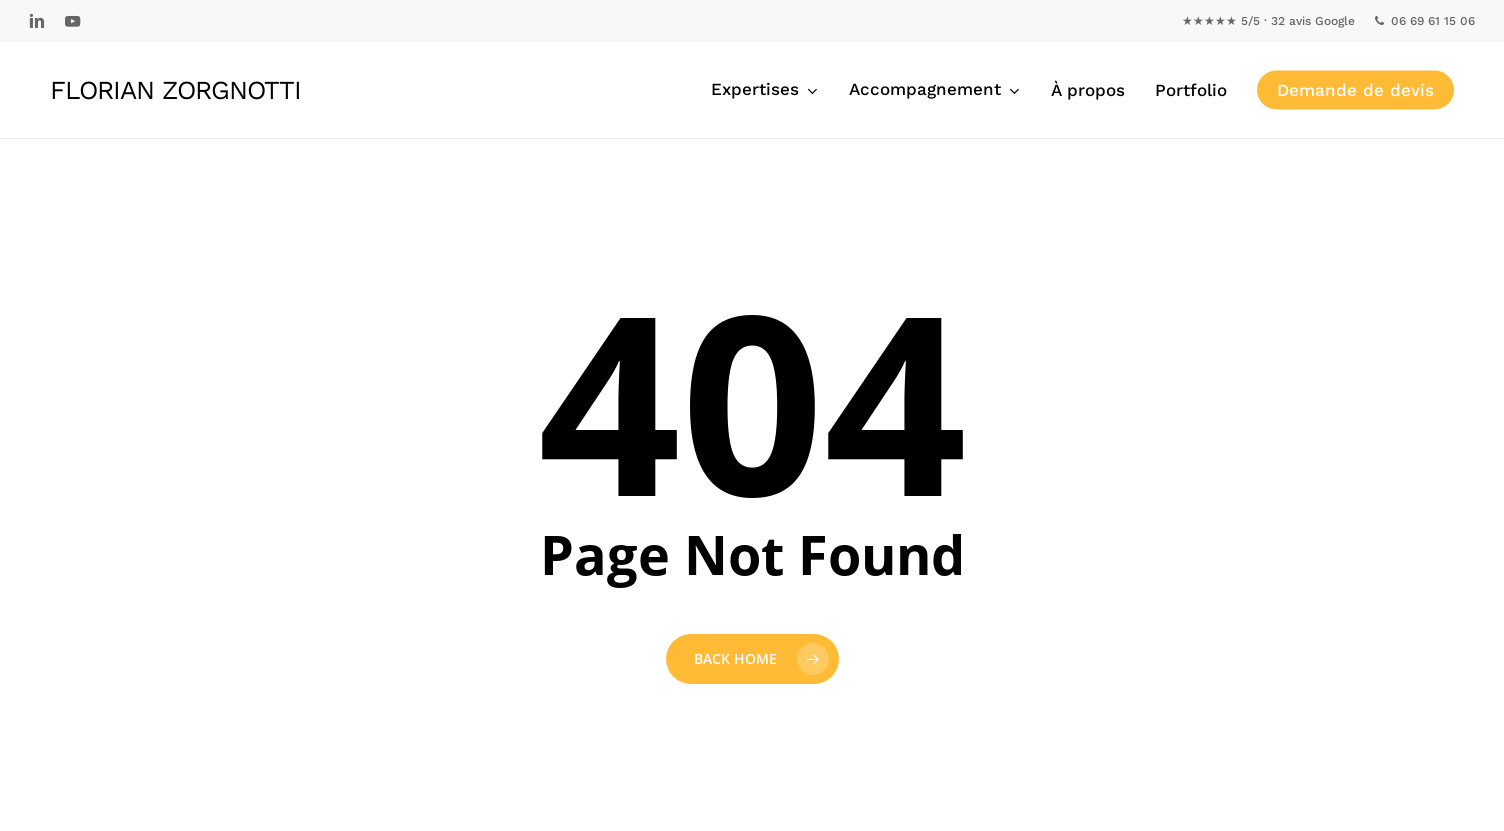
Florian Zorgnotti (175, 90)
